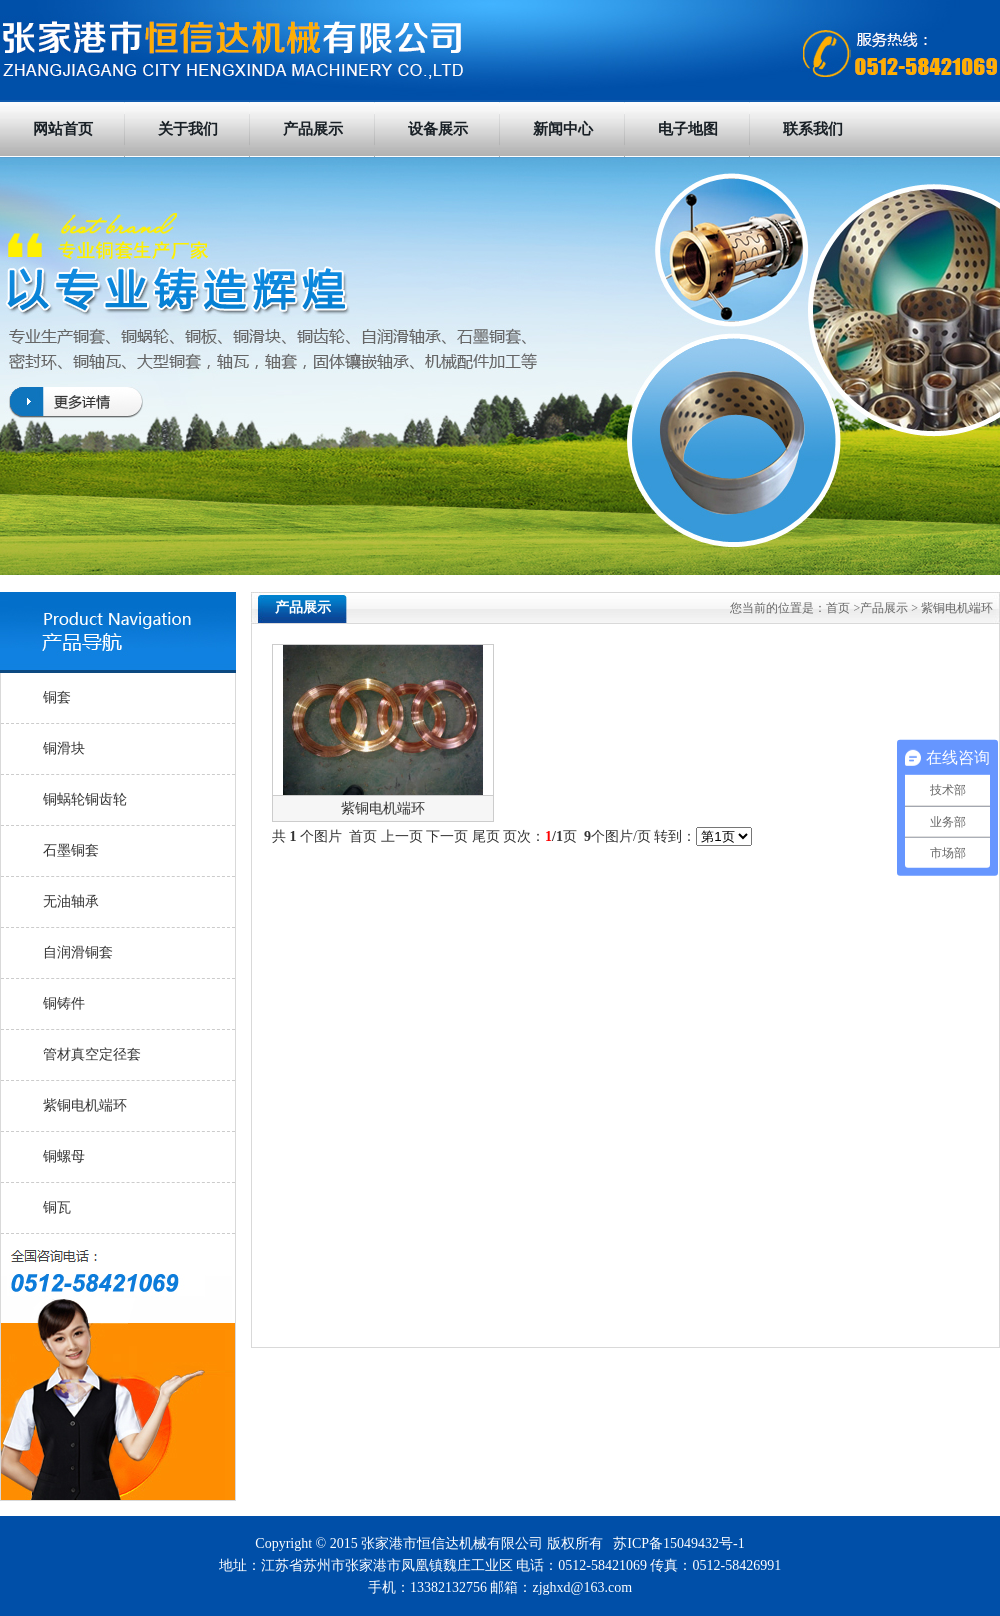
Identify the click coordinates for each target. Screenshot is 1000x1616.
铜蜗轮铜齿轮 (85, 799)
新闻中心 (563, 129)
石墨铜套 (71, 850)
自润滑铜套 (78, 952)
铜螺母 (64, 1156)
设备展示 (438, 129)
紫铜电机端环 (85, 1105)
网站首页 (63, 129)
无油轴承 (71, 901)
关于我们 (188, 129)
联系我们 (813, 129)
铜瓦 (57, 1207)
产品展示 (313, 129)
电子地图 (688, 129)
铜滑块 (64, 748)
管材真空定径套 (92, 1054)
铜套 (57, 697)
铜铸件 (64, 1003)
